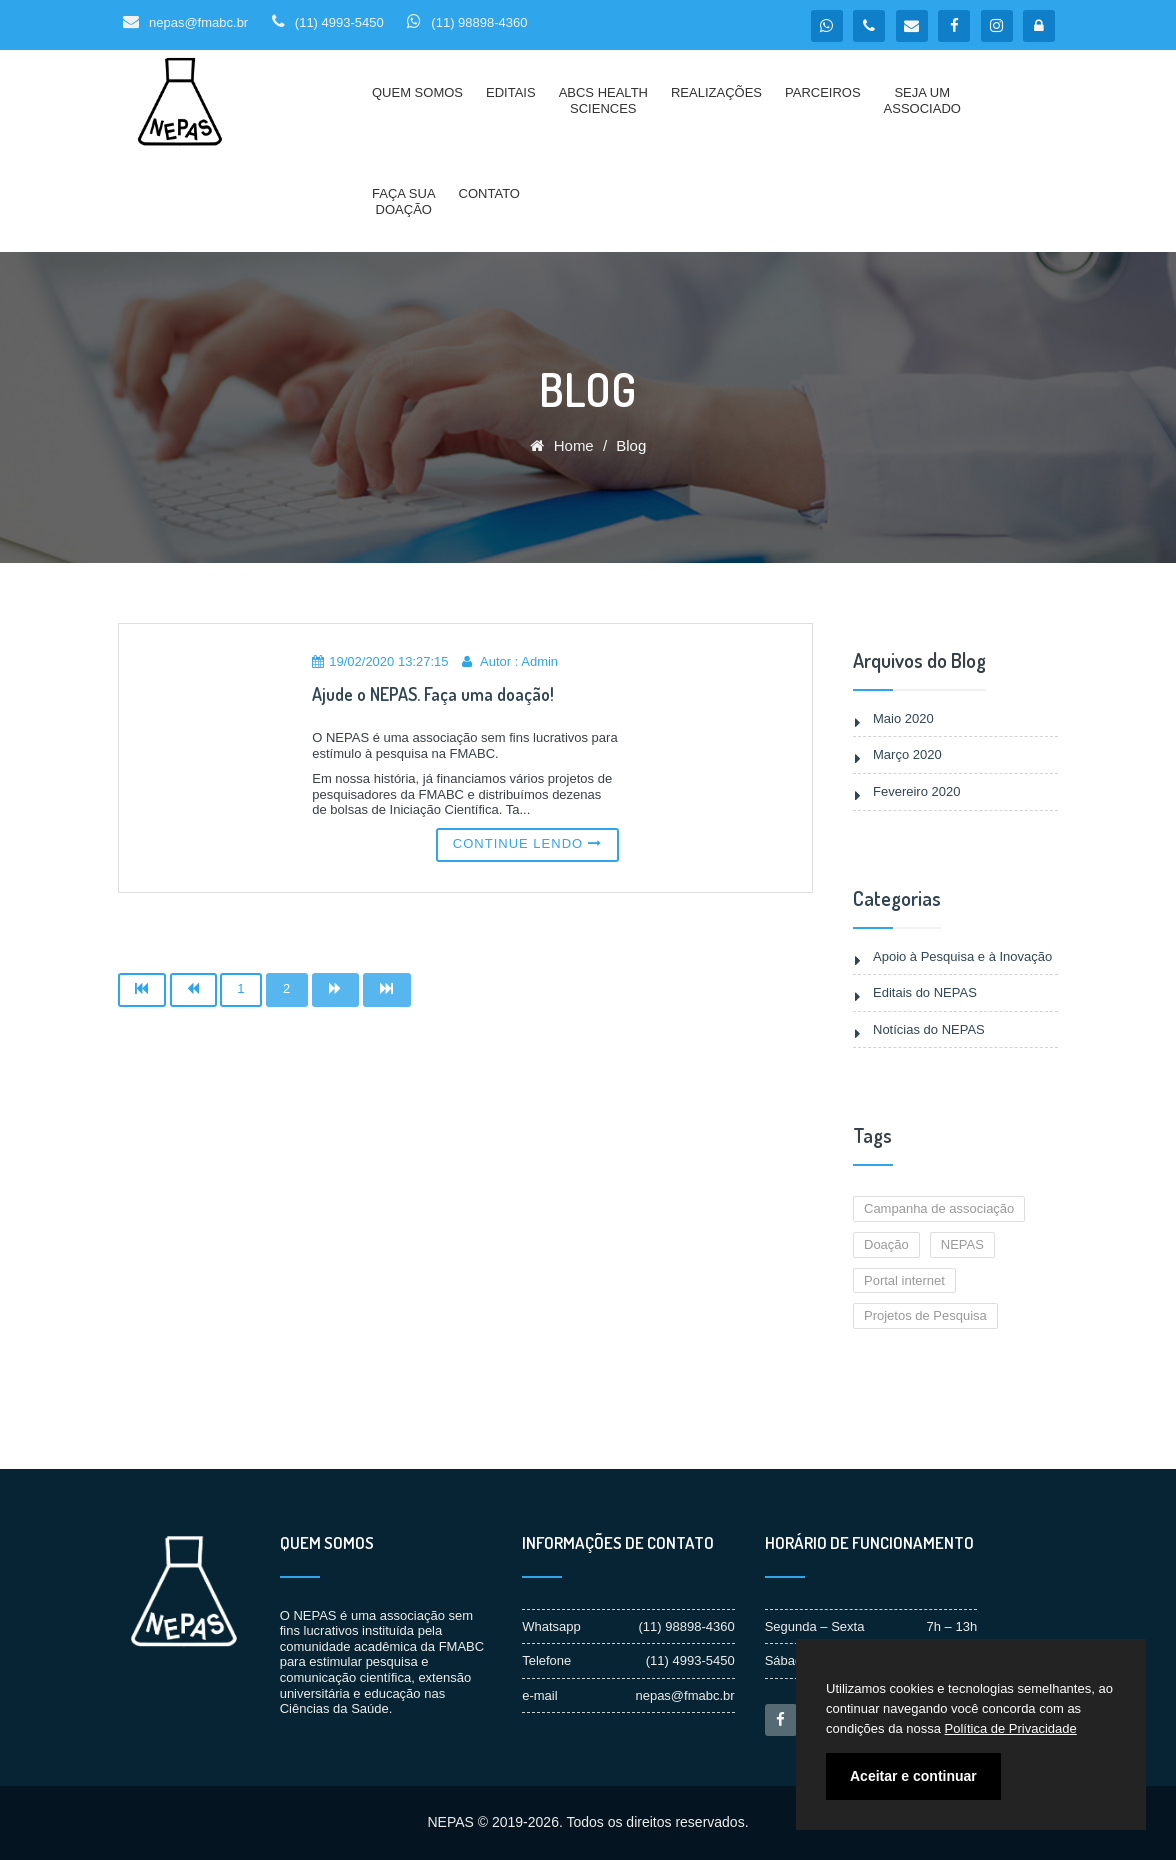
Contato (489, 193)
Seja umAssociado (922, 100)
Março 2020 (907, 754)
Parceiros (823, 92)
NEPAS (962, 1244)
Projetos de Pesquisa (925, 1315)
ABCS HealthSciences (603, 100)
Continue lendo (527, 843)
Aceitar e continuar (913, 1776)
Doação (886, 1244)
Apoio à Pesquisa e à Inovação (962, 956)
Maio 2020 (903, 718)
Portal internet (904, 1280)
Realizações (716, 92)
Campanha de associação (939, 1208)
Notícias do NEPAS (929, 1029)
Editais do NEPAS (925, 992)
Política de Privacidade (1011, 1728)
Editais (511, 92)
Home (562, 445)
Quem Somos (417, 92)
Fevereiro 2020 (916, 791)
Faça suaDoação (404, 201)
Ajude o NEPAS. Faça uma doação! (433, 694)
